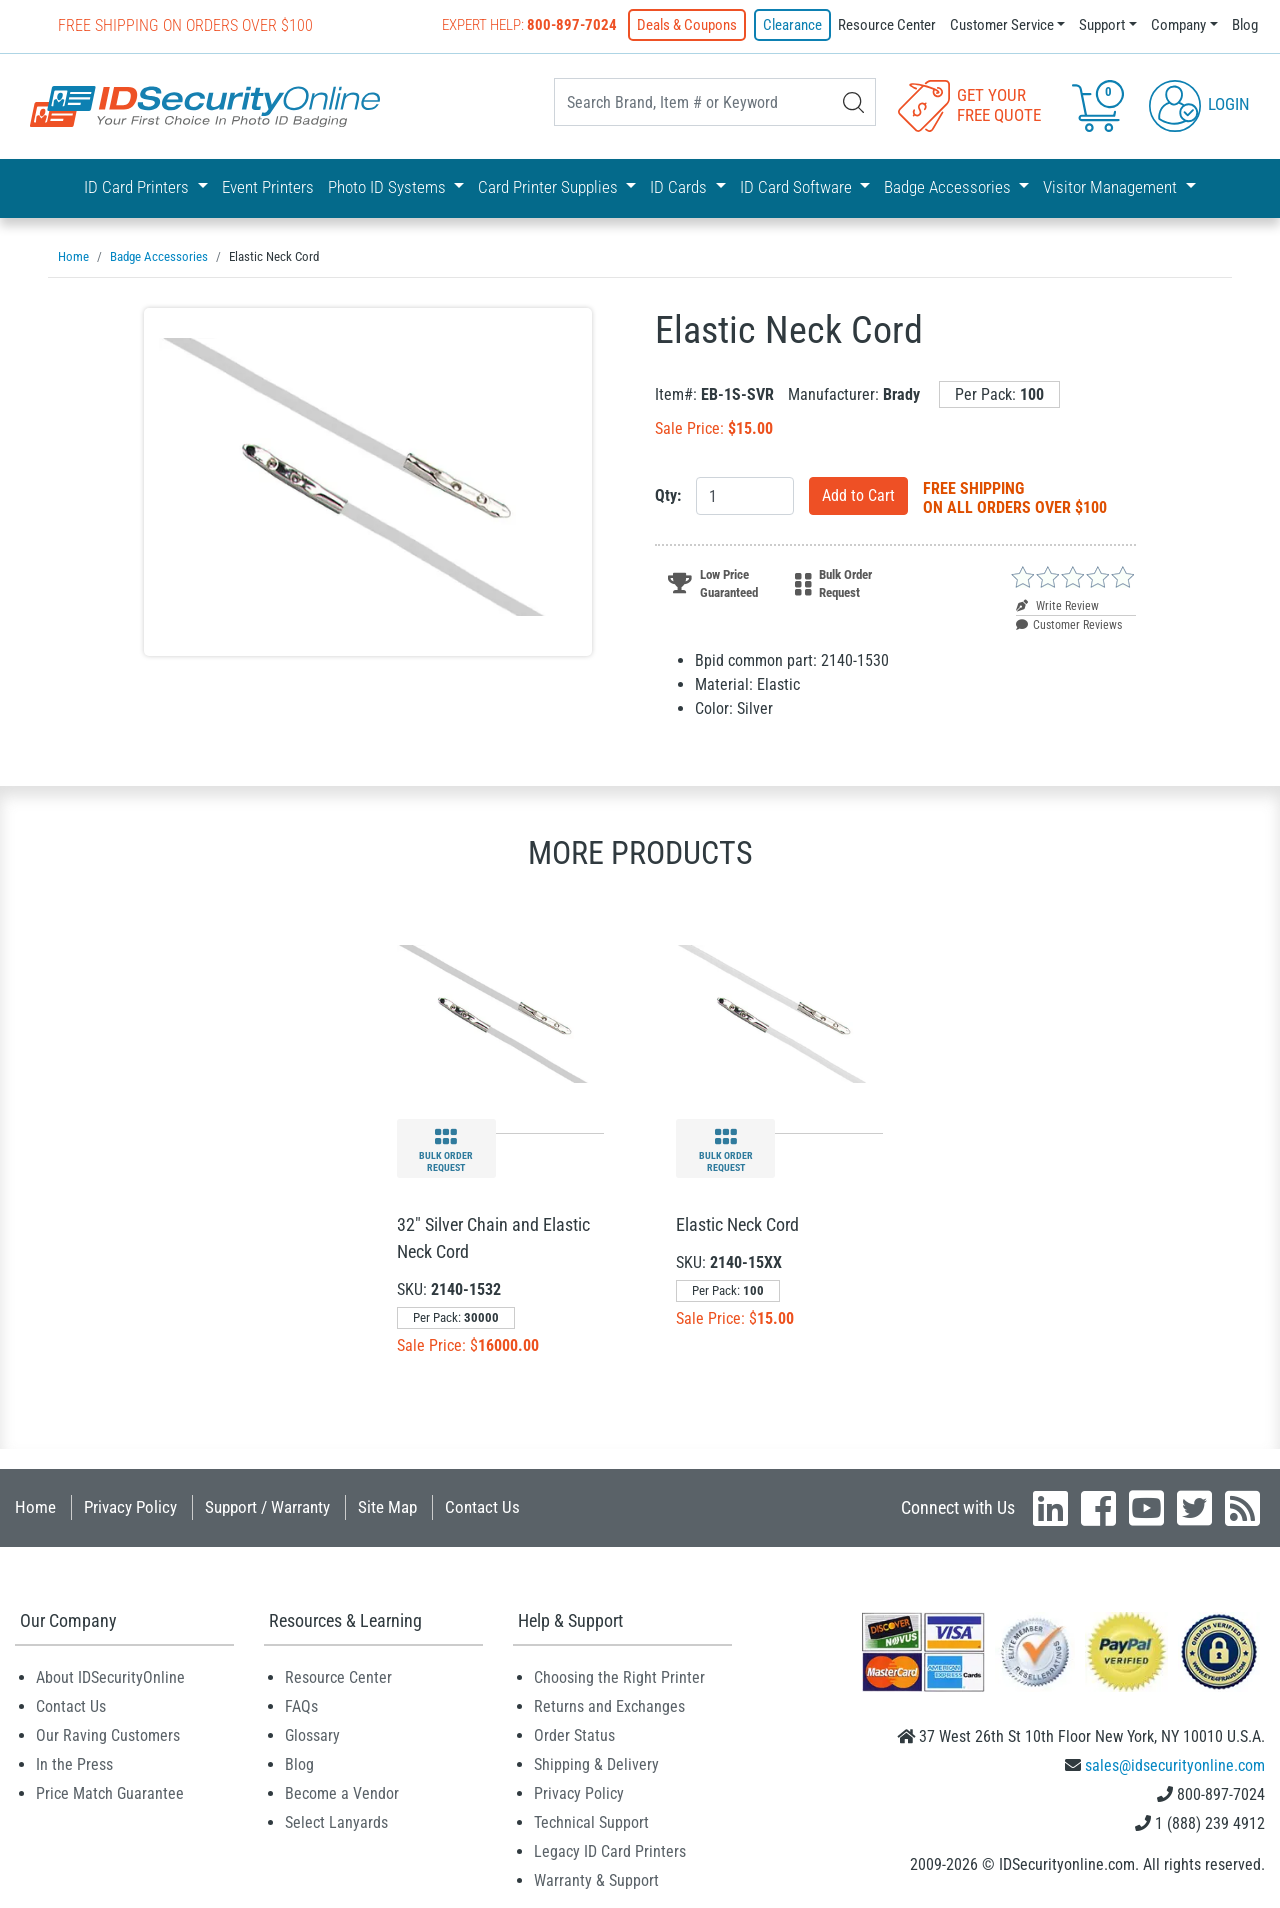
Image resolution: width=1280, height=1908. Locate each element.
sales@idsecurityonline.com (1175, 1765)
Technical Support (591, 1822)
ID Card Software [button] (798, 187)
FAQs (301, 1706)
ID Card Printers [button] (138, 187)
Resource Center (887, 25)
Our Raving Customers (108, 1735)
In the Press (74, 1764)
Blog (1245, 25)
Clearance (792, 25)
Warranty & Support (596, 1880)
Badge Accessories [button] (949, 187)
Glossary (312, 1735)
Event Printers (268, 187)
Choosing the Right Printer (619, 1677)
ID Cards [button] (680, 187)
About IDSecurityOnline (110, 1677)
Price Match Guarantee (110, 1793)
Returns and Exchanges (609, 1706)
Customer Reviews (1069, 625)
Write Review (1057, 606)
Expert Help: (529, 25)
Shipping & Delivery (596, 1764)
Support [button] (1102, 25)
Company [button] (1178, 25)
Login (1199, 104)
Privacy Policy (130, 1507)
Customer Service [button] (1002, 25)
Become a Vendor (342, 1793)
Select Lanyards (336, 1822)
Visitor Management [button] (1112, 187)
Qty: (668, 495)
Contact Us (482, 1507)
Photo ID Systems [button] (389, 187)
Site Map (387, 1507)
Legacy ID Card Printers (610, 1851)
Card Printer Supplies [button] (550, 187)
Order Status (574, 1735)
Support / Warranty (267, 1507)
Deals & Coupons (687, 25)
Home (35, 1507)
